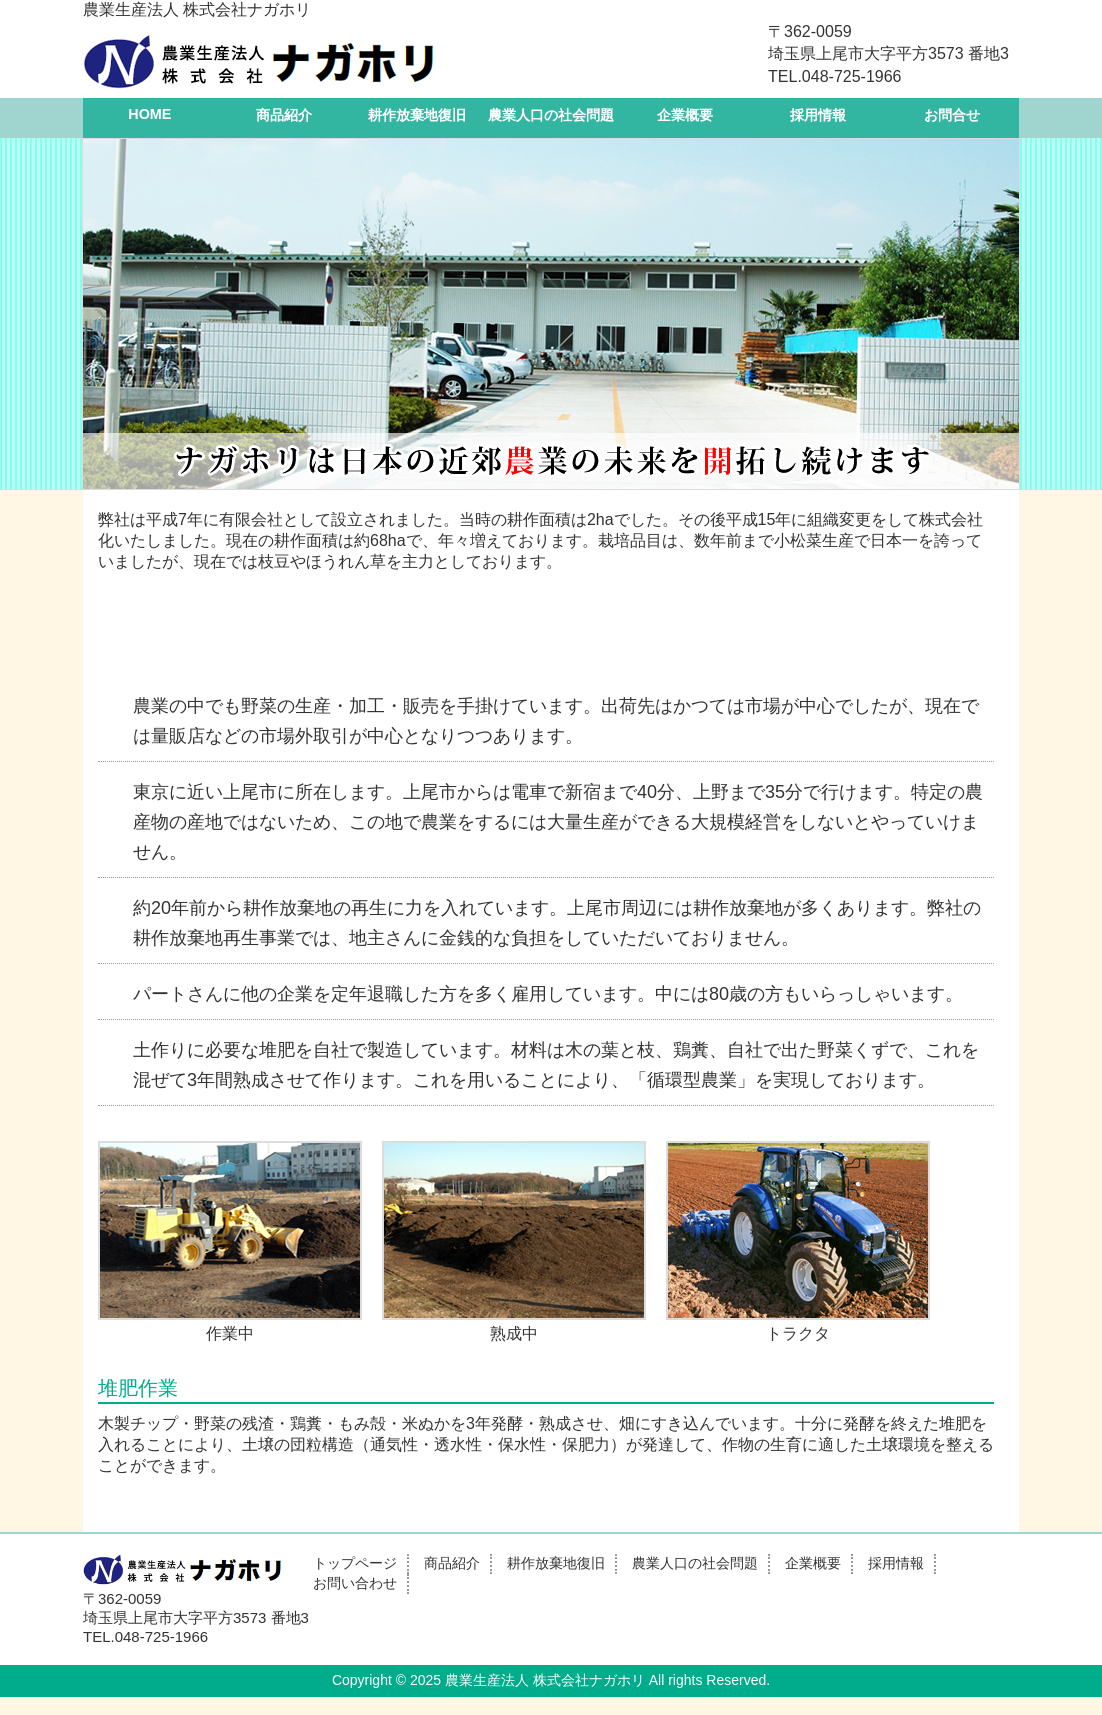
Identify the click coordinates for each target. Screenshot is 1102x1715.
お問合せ (952, 115)
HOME (149, 114)
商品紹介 (284, 115)
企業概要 (685, 115)
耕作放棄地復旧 (417, 115)
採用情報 (818, 115)
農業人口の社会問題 (551, 115)
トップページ (355, 1563)
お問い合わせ (355, 1583)
